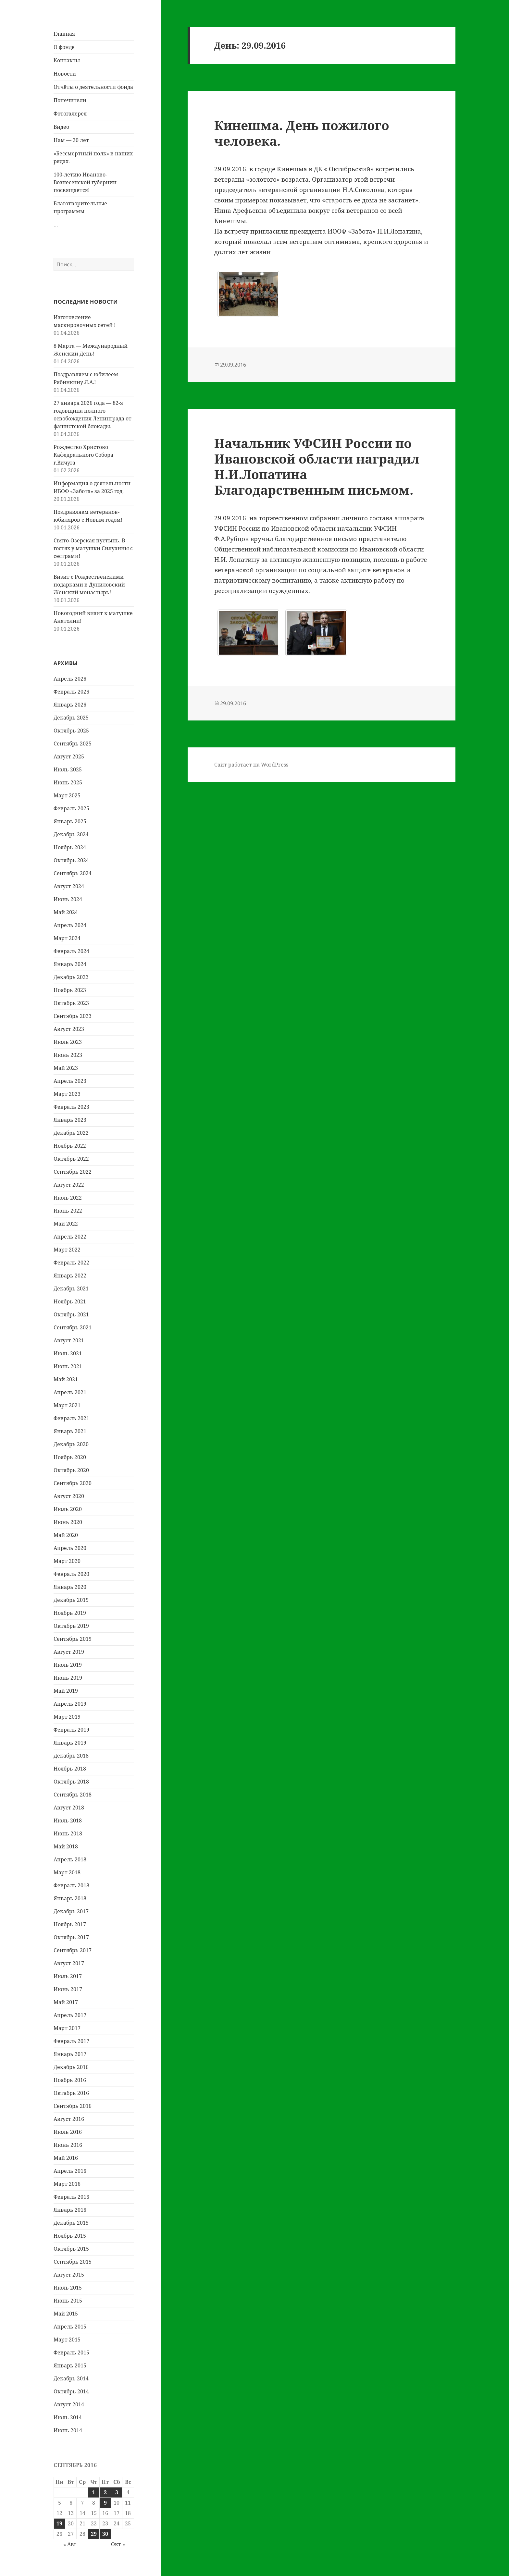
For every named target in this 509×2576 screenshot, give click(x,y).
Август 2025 (69, 756)
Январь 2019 (70, 1742)
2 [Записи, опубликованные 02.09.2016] (105, 2492)
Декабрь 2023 (71, 977)
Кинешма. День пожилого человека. (301, 132)
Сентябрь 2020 (73, 1483)
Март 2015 (67, 2339)
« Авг (69, 2544)
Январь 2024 (70, 964)
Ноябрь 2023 (70, 990)
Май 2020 (66, 1535)
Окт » (118, 2544)
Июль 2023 (68, 1042)
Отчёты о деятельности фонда (93, 87)
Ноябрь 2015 (70, 2235)
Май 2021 (66, 1379)
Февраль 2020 (71, 1574)
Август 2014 (69, 2404)
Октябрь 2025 (71, 730)
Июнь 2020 (68, 1522)
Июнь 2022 (68, 1210)
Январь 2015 (70, 2365)
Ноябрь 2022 (70, 1145)
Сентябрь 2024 (73, 873)
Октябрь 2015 (71, 2248)
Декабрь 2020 (71, 1444)
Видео (61, 126)
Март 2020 (67, 1561)
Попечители (70, 100)
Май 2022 (66, 1223)
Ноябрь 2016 (70, 2080)
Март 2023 (67, 1093)
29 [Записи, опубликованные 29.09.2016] (94, 2533)
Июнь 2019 (68, 1677)
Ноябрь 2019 (70, 1612)
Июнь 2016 (68, 2144)
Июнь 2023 (68, 1054)
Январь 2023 (70, 1119)
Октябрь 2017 (71, 1937)
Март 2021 (67, 1405)
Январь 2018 (70, 1898)
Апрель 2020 (70, 1548)
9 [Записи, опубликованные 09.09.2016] (105, 2502)
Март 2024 (67, 938)
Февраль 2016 (71, 2196)
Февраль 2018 (71, 1885)
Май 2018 (66, 1846)
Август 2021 (69, 1340)
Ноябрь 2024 (70, 847)
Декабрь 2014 (71, 2378)
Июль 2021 (68, 1353)
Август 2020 (69, 1496)
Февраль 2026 (71, 691)
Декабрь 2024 (71, 834)
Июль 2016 (68, 2131)
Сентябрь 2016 (73, 2106)
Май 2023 (66, 1067)
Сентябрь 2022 (73, 1171)
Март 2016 (67, 2183)
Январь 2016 (70, 2209)
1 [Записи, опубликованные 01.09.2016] (93, 2492)
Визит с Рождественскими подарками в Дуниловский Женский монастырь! (89, 584)
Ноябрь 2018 (70, 1768)
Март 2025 (67, 795)
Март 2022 (67, 1249)
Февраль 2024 (71, 951)
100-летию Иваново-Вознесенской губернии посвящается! (85, 182)
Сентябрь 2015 (73, 2261)
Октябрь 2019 (71, 1625)
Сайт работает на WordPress (251, 764)
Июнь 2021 (68, 1366)
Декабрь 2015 (71, 2222)
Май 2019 (66, 1690)
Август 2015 (69, 2274)
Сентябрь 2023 (73, 1016)
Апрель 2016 (70, 2170)
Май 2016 (66, 2157)
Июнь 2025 (68, 782)
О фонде (64, 47)
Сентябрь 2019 (73, 1638)
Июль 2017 (68, 1976)
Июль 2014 (68, 2417)
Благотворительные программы (80, 207)
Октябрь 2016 (71, 2093)
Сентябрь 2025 (73, 743)
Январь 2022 (70, 1275)
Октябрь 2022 (71, 1158)
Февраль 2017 (71, 2041)
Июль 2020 (68, 1509)
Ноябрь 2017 (70, 1924)
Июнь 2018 (68, 1833)
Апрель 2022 (70, 1236)
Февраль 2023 (71, 1106)
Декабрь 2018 (71, 1755)
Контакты (67, 60)
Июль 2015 (68, 2287)
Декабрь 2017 (71, 1911)
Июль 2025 (68, 769)
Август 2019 (69, 1651)
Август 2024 (69, 886)
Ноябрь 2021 (70, 1301)
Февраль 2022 (71, 1262)
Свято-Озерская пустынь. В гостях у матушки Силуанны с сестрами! (93, 548)
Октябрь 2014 (71, 2391)
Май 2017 (66, 2002)
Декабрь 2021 (71, 1288)
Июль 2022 (68, 1197)
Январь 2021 (70, 1431)
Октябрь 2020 (71, 1470)
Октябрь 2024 (71, 860)
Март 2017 (67, 2028)
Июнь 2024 (68, 899)
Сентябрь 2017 (73, 1950)
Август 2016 (69, 2118)
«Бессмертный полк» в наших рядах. (93, 157)
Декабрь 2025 (71, 717)
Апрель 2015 (70, 2326)
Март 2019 (67, 1716)
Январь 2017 (70, 2054)
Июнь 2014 (68, 2430)
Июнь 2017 (68, 1989)
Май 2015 (66, 2313)
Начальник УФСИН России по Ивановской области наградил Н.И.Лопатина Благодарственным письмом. (316, 466)
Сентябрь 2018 (73, 1794)
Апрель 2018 (70, 1859)
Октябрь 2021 (71, 1314)
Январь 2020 (70, 1586)
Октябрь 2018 (71, 1781)
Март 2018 (67, 1872)
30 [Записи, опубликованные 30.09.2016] (105, 2533)
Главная (64, 33)
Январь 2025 (70, 821)
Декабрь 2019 (71, 1599)
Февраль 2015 (71, 2352)
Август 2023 (69, 1029)
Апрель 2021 (70, 1392)
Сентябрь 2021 (73, 1327)
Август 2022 (69, 1184)
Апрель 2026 (70, 678)
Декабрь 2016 (71, 2067)
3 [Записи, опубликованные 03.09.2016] (116, 2492)
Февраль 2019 (71, 1729)
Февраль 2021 (71, 1418)
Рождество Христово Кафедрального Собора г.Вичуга (83, 454)
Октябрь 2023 (71, 1003)
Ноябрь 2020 (70, 1457)
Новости (65, 73)
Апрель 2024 (70, 925)
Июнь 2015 (68, 2300)
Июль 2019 (68, 1664)
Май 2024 (66, 912)
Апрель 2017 (70, 2015)
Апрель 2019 (70, 1703)
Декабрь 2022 (71, 1132)
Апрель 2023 (70, 1080)
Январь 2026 (70, 704)
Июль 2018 (68, 1820)
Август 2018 (69, 1807)
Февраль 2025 (71, 808)
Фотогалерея (70, 113)
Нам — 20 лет (71, 140)
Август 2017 (69, 1963)
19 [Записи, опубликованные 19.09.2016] (59, 2523)
